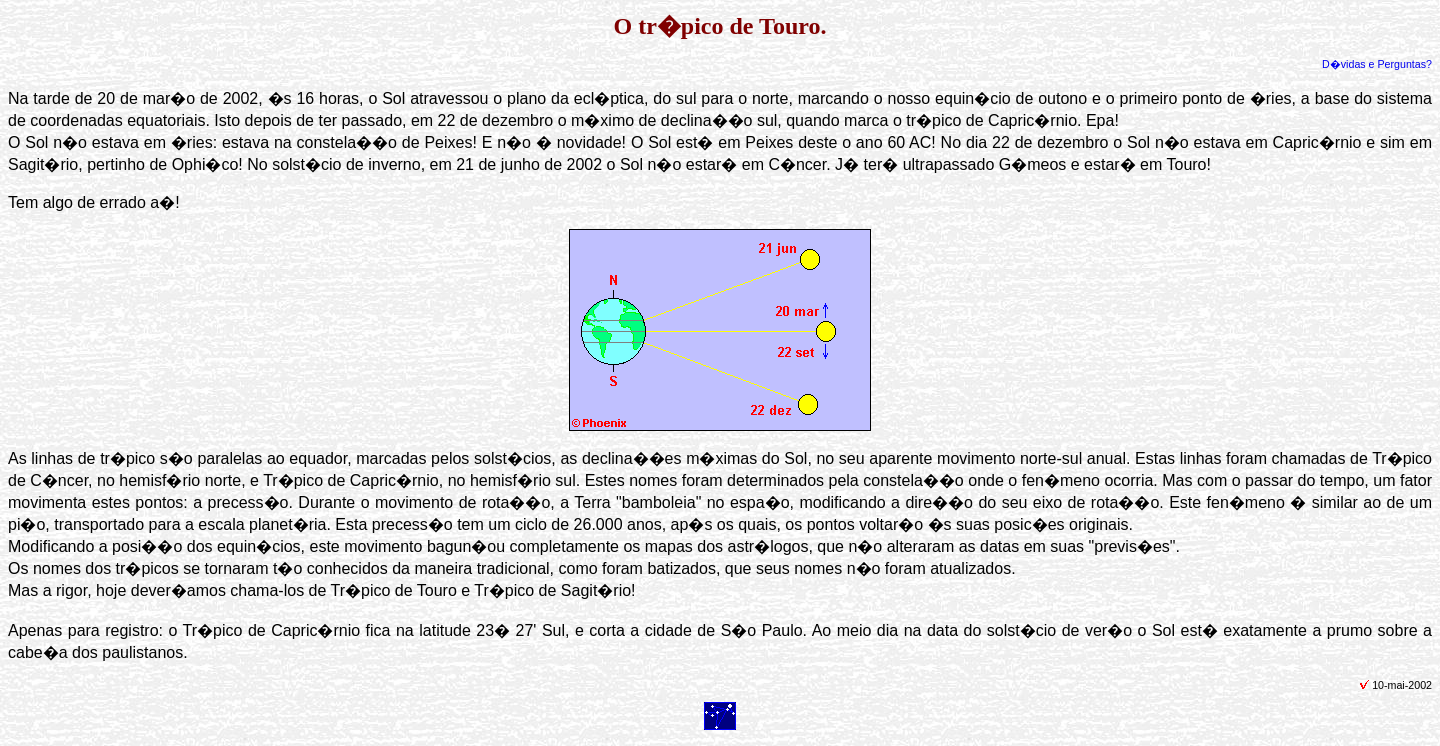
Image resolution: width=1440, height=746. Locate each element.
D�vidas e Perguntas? (1377, 64)
